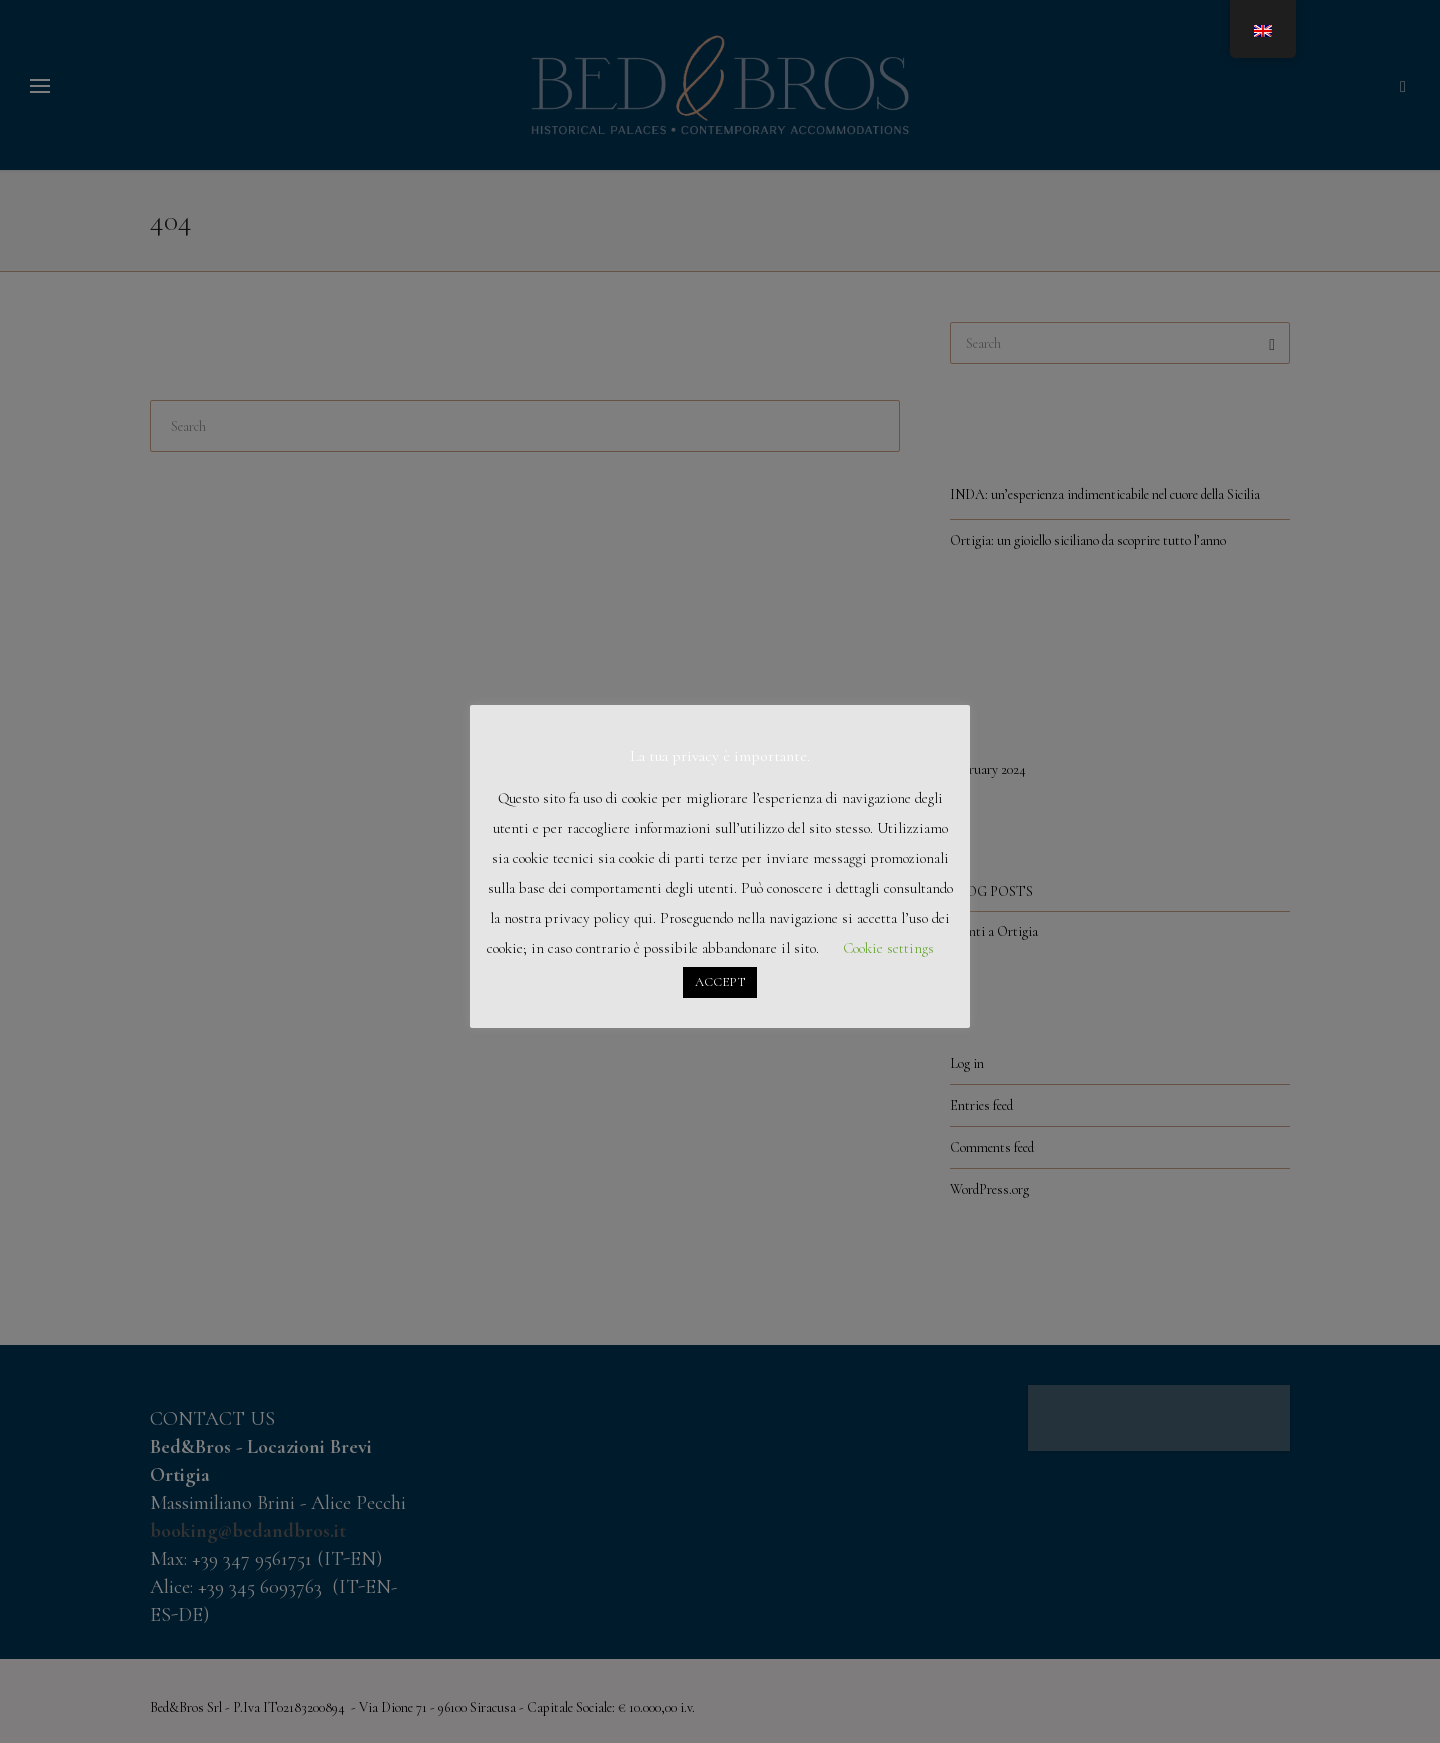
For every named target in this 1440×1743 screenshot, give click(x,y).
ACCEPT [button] (720, 982)
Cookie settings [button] (888, 948)
